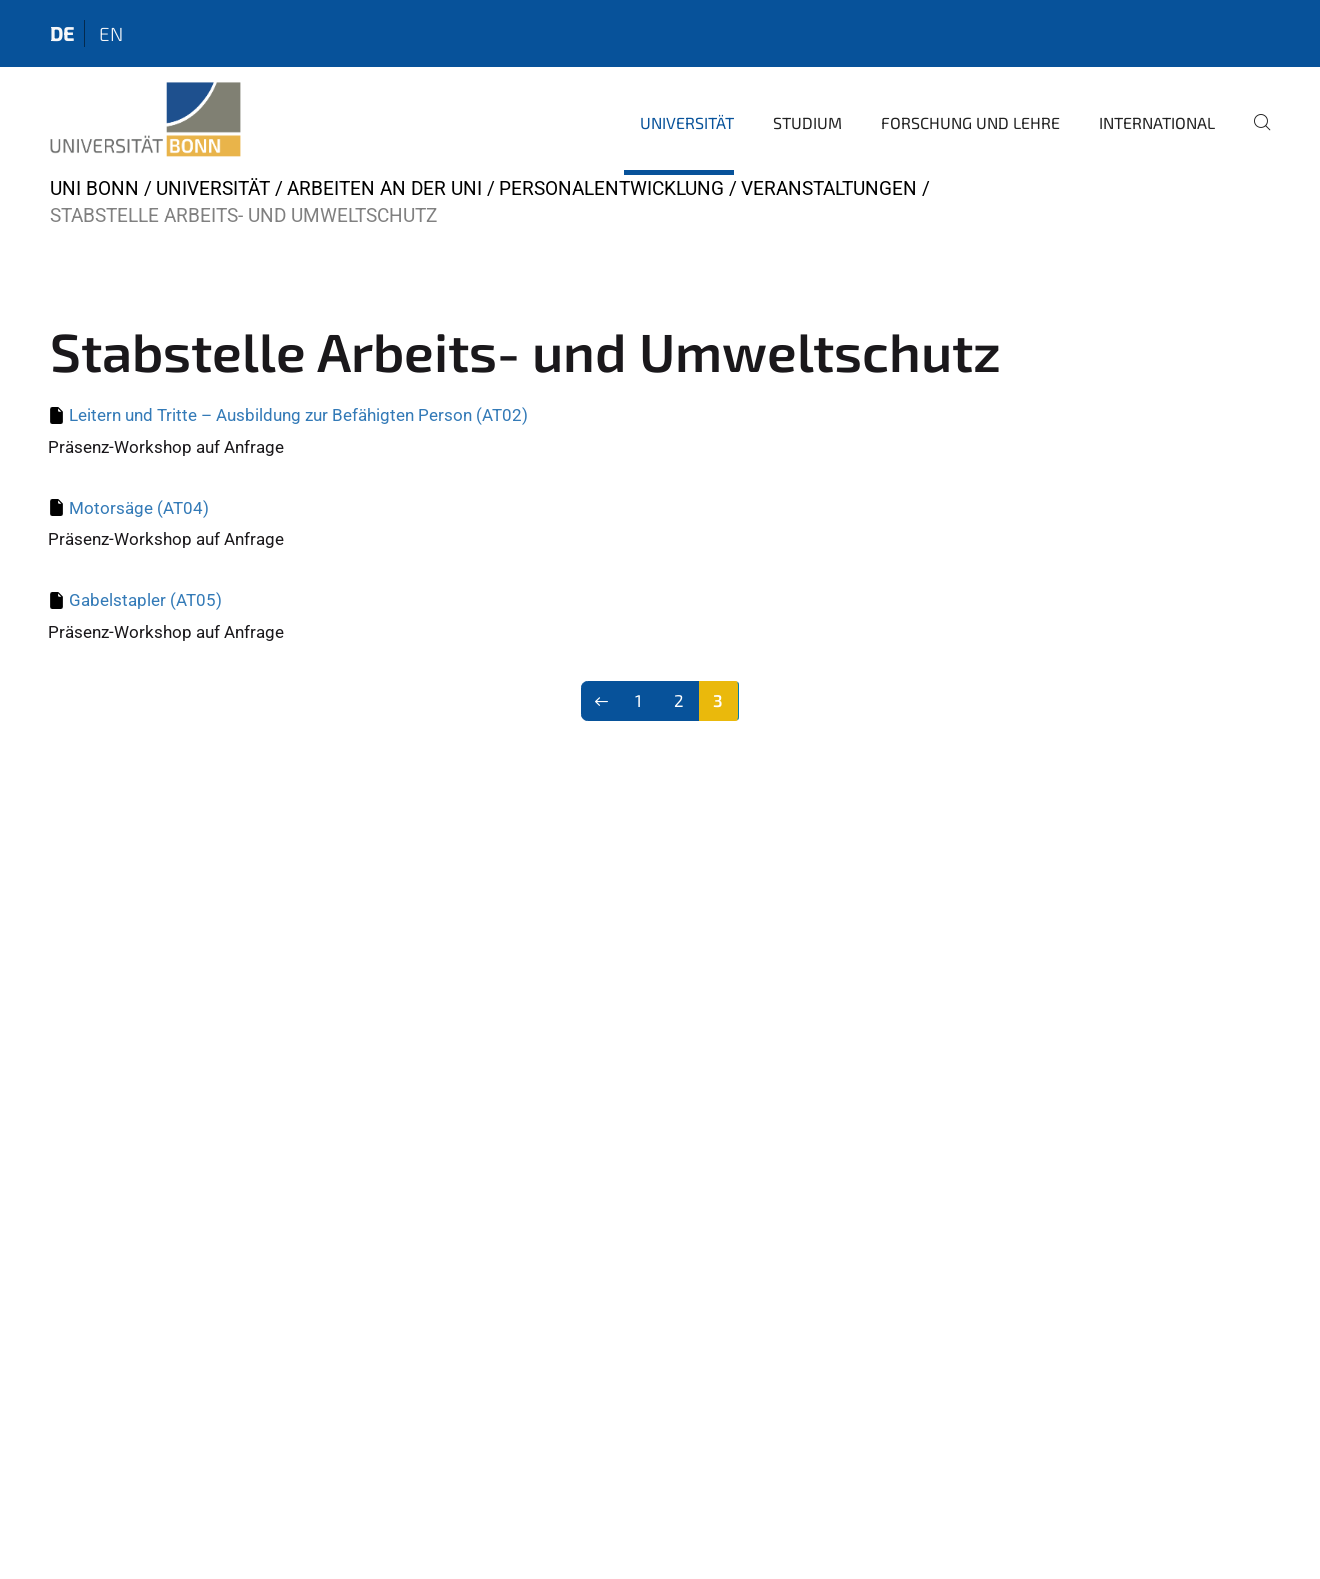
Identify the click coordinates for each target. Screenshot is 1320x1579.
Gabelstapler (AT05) (145, 600)
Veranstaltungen (829, 188)
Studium (807, 122)
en (111, 33)
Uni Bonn (94, 188)
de (62, 33)
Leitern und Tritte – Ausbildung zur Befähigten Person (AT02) (298, 415)
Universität (687, 122)
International (1157, 122)
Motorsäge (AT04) (139, 508)
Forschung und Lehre (970, 122)
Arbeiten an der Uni (384, 188)
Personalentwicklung (611, 188)
